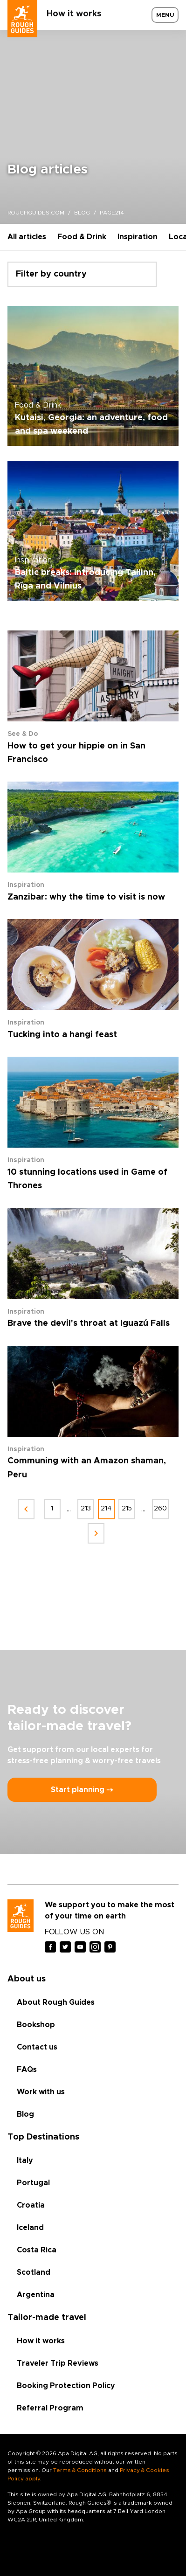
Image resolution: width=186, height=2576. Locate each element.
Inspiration (137, 237)
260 (160, 1508)
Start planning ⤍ (82, 1790)
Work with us (41, 2092)
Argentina (36, 2295)
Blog (25, 2114)
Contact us (37, 2047)
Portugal (33, 2183)
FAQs (27, 2069)
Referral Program (50, 2408)
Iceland (30, 2227)
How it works (74, 14)
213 (86, 1508)
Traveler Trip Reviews (57, 2363)
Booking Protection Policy (66, 2385)
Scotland (33, 2272)
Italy (25, 2160)
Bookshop (36, 2025)
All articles (26, 237)
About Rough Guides (56, 2002)
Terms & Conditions (80, 2470)
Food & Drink (81, 237)
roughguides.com (35, 212)
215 (127, 1508)
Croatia (31, 2205)
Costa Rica (36, 2250)
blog (82, 212)
